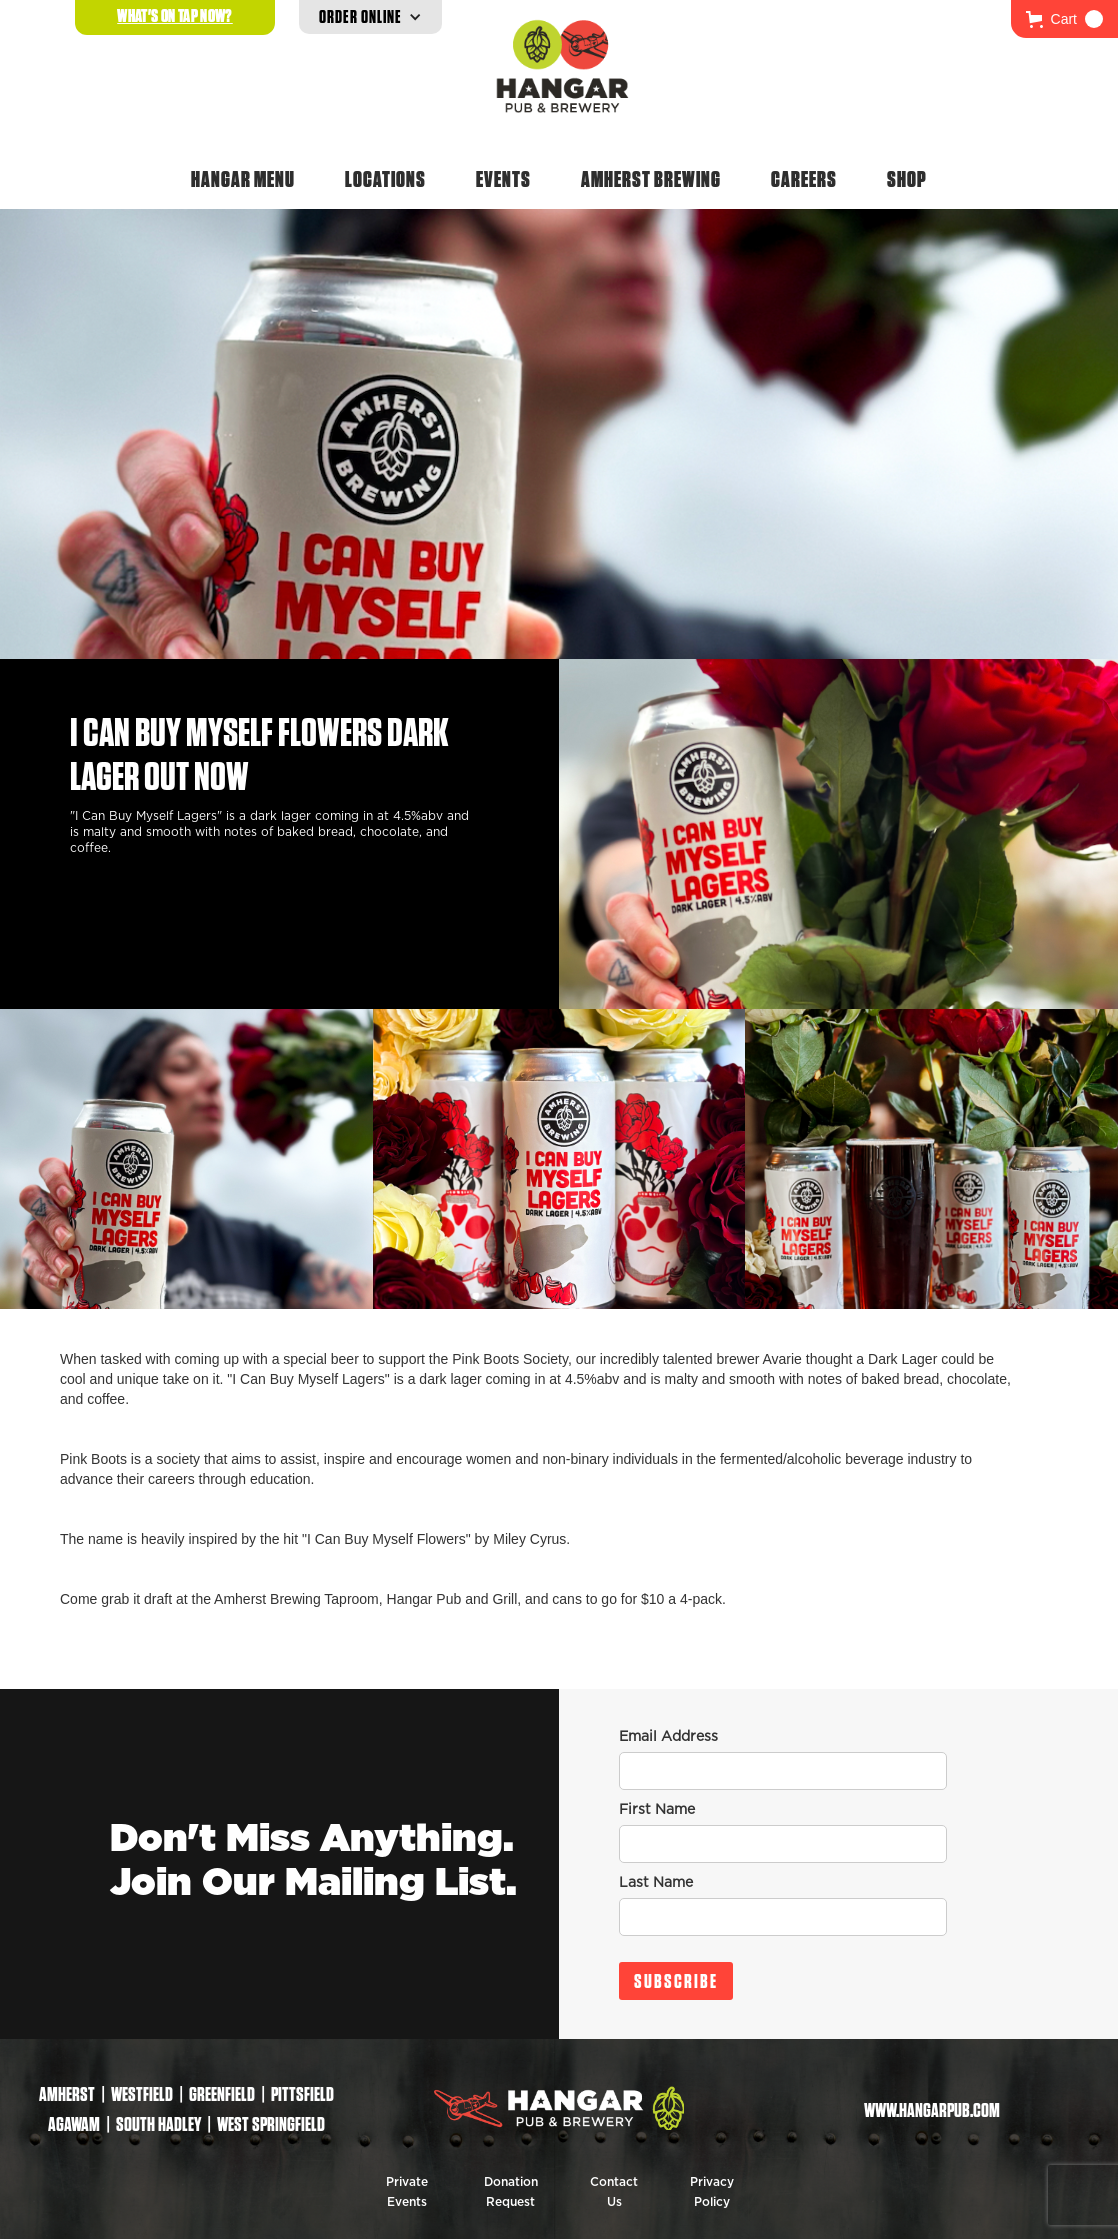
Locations (385, 179)
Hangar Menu (243, 179)
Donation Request (511, 2192)
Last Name (656, 1883)
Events (503, 179)
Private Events (407, 2192)
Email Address (668, 1737)
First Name (657, 1810)
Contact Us (614, 2192)
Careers (804, 179)
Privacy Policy (712, 2192)
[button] (1064, 19)
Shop (907, 179)
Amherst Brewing (651, 179)
